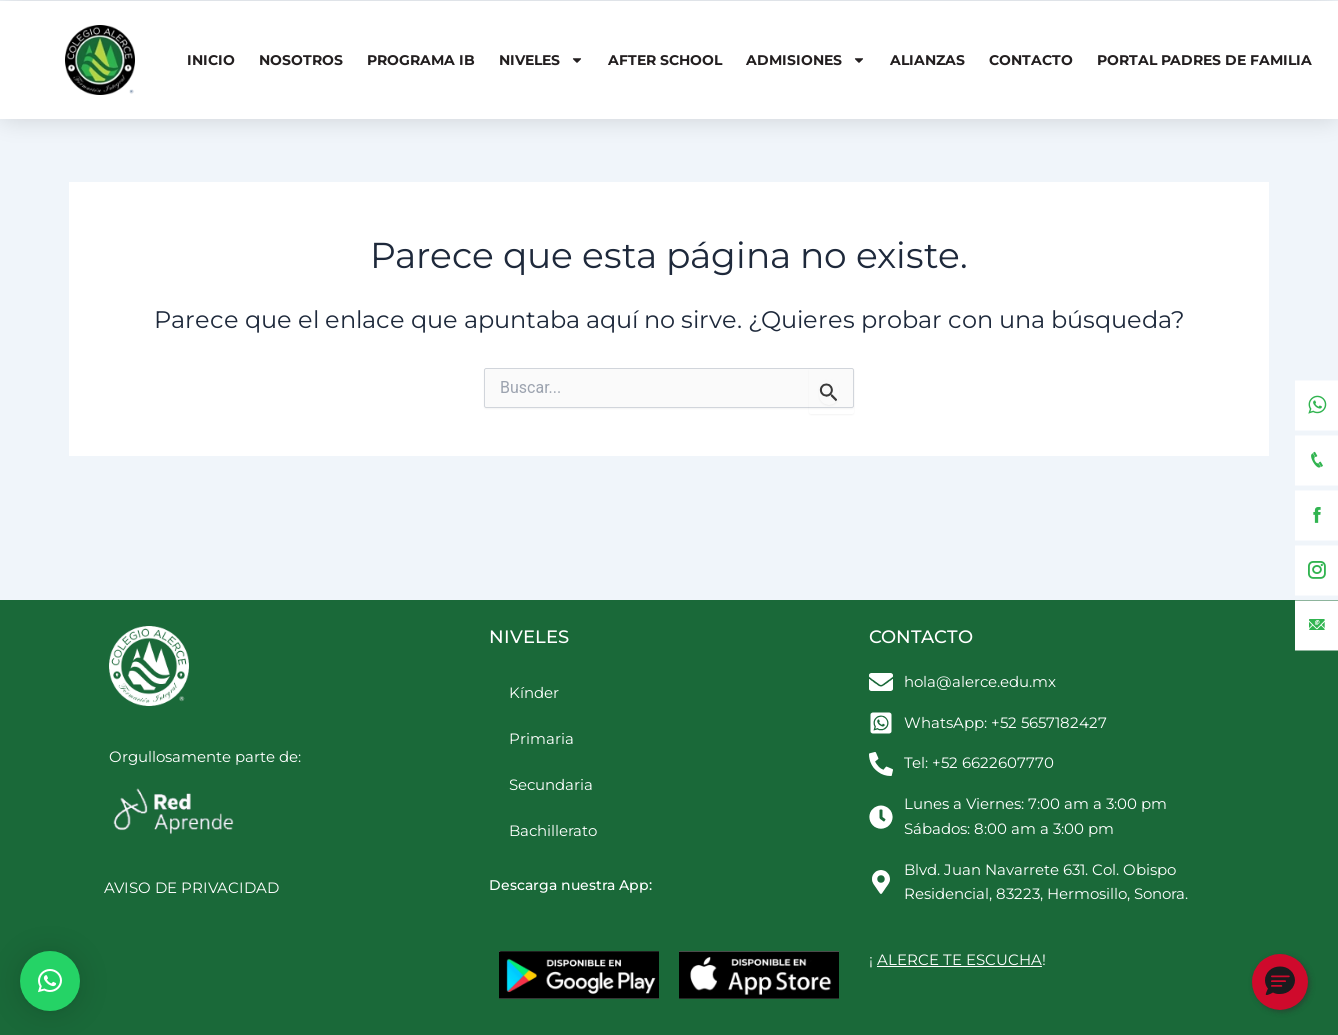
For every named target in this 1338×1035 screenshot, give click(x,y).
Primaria (541, 738)
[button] (50, 981)
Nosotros (301, 60)
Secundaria (551, 784)
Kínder (534, 692)
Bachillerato (553, 830)
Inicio (211, 60)
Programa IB (421, 60)
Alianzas (927, 60)
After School (665, 60)
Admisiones (806, 60)
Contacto (1031, 60)
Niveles (541, 60)
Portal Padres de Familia (1204, 60)
